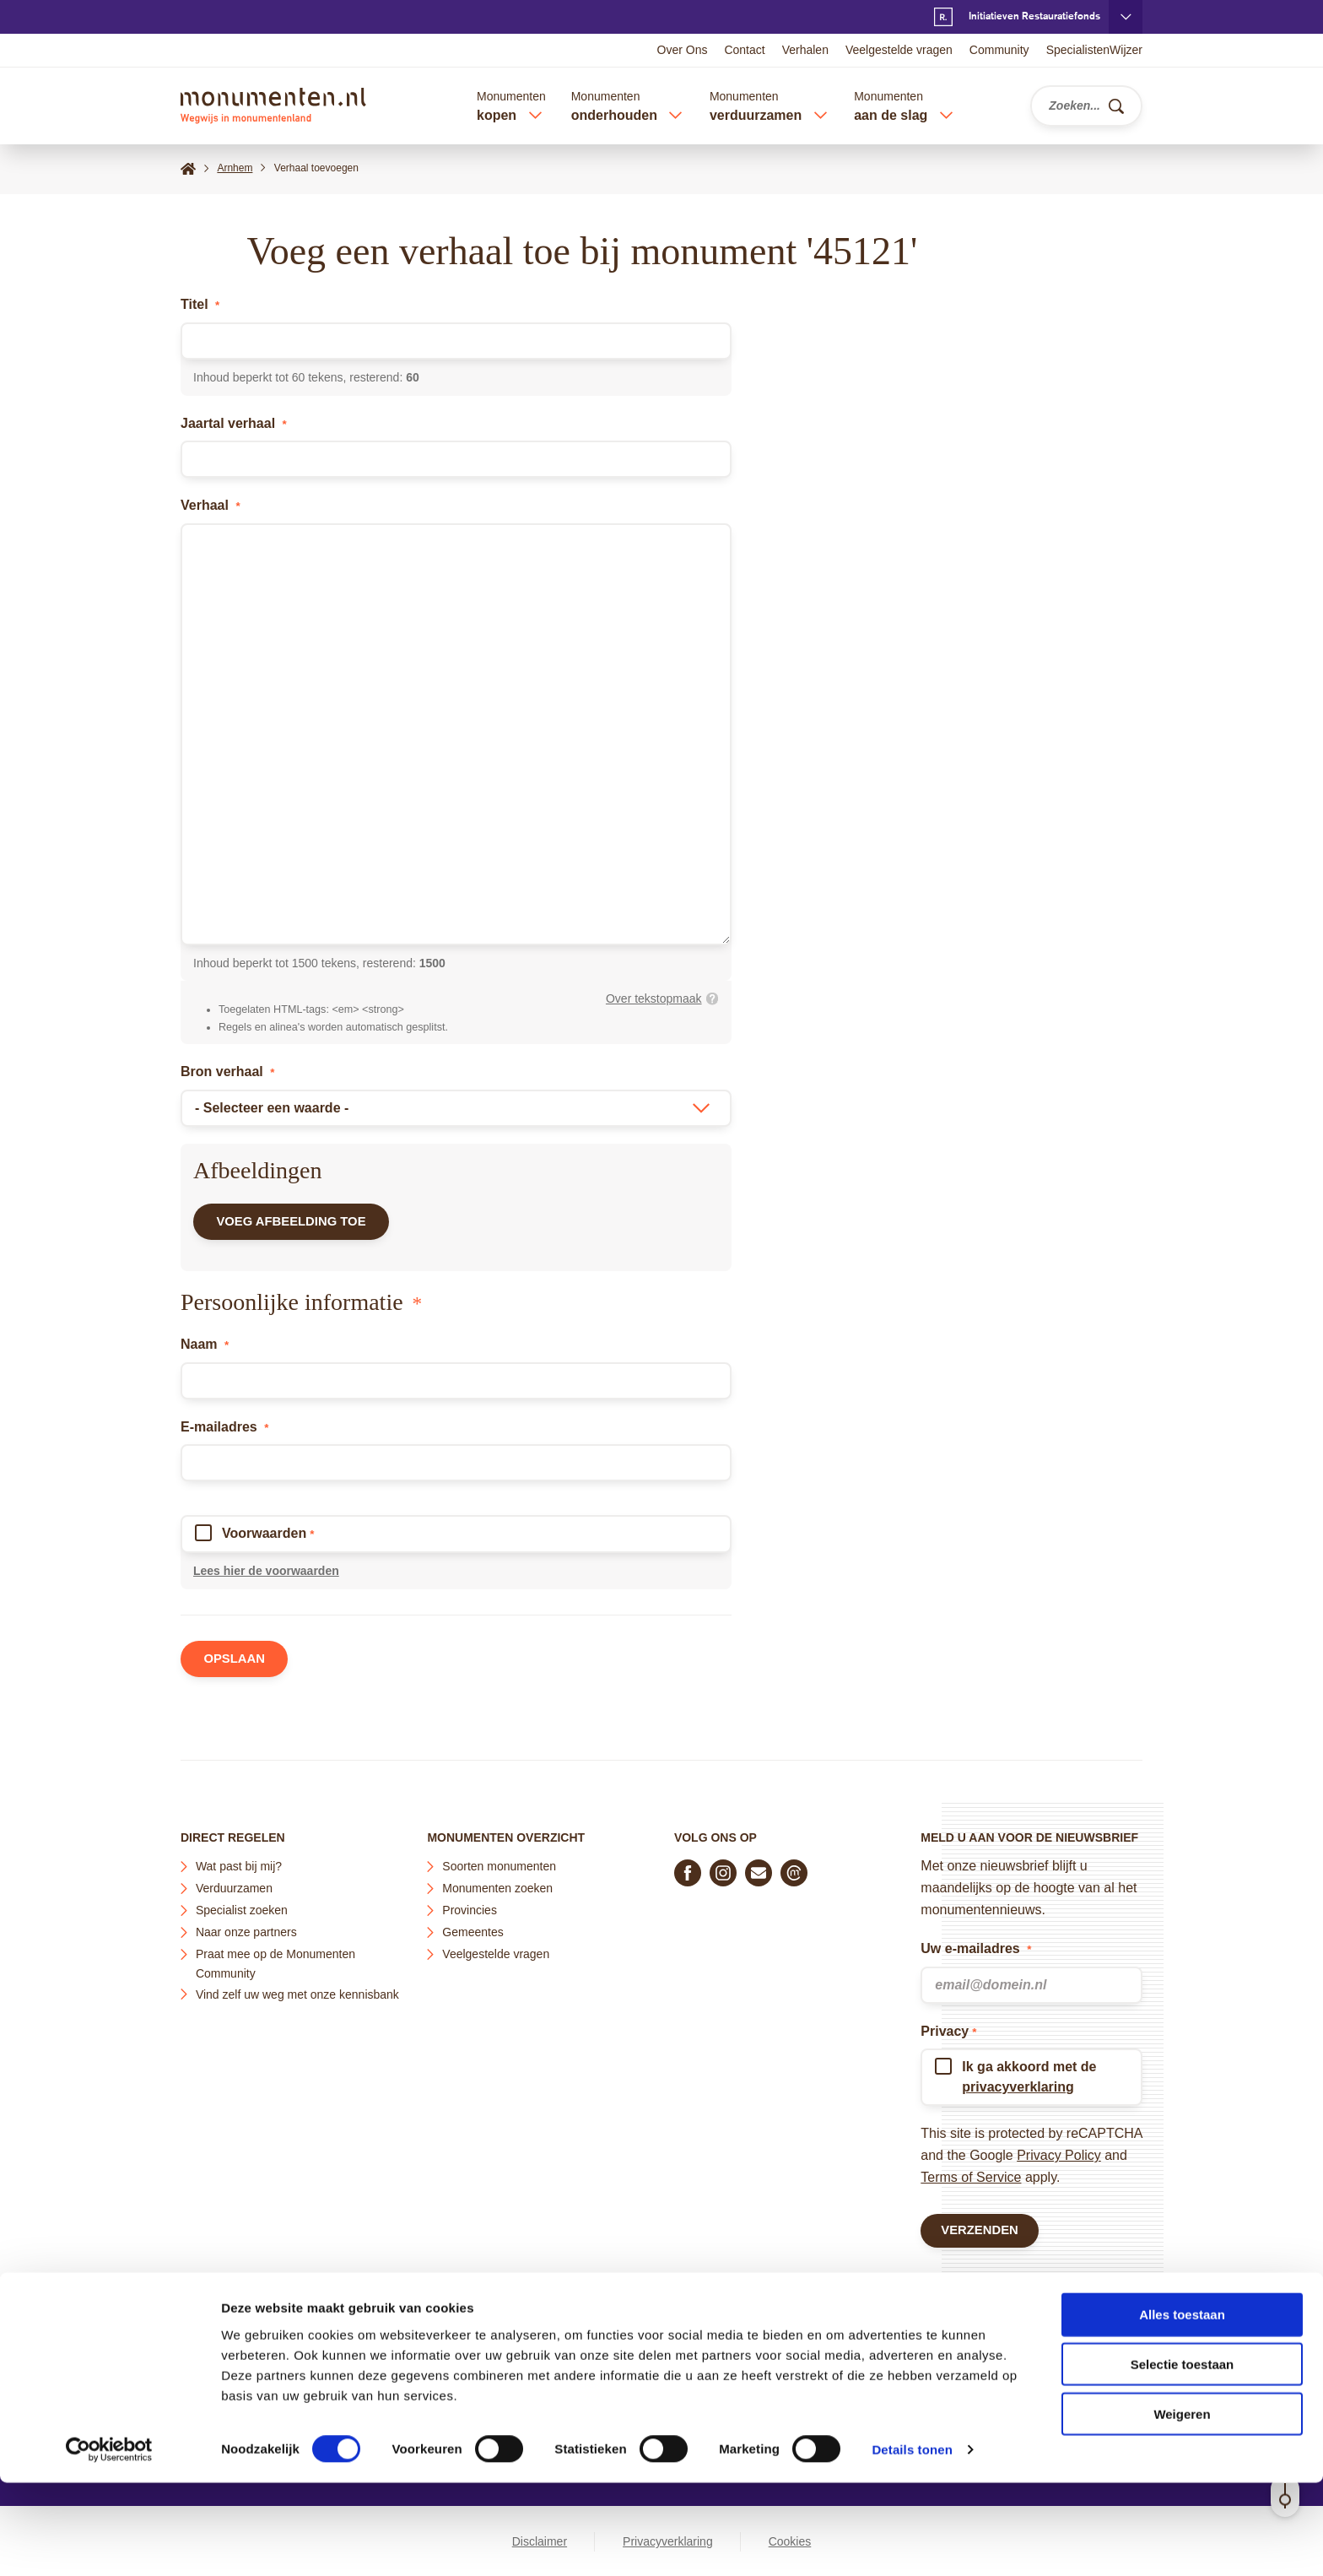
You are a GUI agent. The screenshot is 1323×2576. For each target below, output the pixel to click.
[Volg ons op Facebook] (687, 1868)
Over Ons (682, 50)
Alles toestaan (1182, 2407)
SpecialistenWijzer (1094, 50)
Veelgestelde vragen (899, 50)
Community (999, 50)
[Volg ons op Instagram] (723, 1868)
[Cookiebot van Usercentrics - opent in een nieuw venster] (109, 2543)
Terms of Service (971, 2173)
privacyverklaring (1018, 2082)
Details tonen (912, 2542)
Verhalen (805, 50)
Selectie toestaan (1182, 2457)
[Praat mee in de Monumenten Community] (793, 1868)
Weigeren (1181, 2507)
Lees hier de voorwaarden (266, 1576)
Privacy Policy (1059, 2151)
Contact (744, 50)
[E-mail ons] (758, 1868)
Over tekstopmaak (654, 998)
